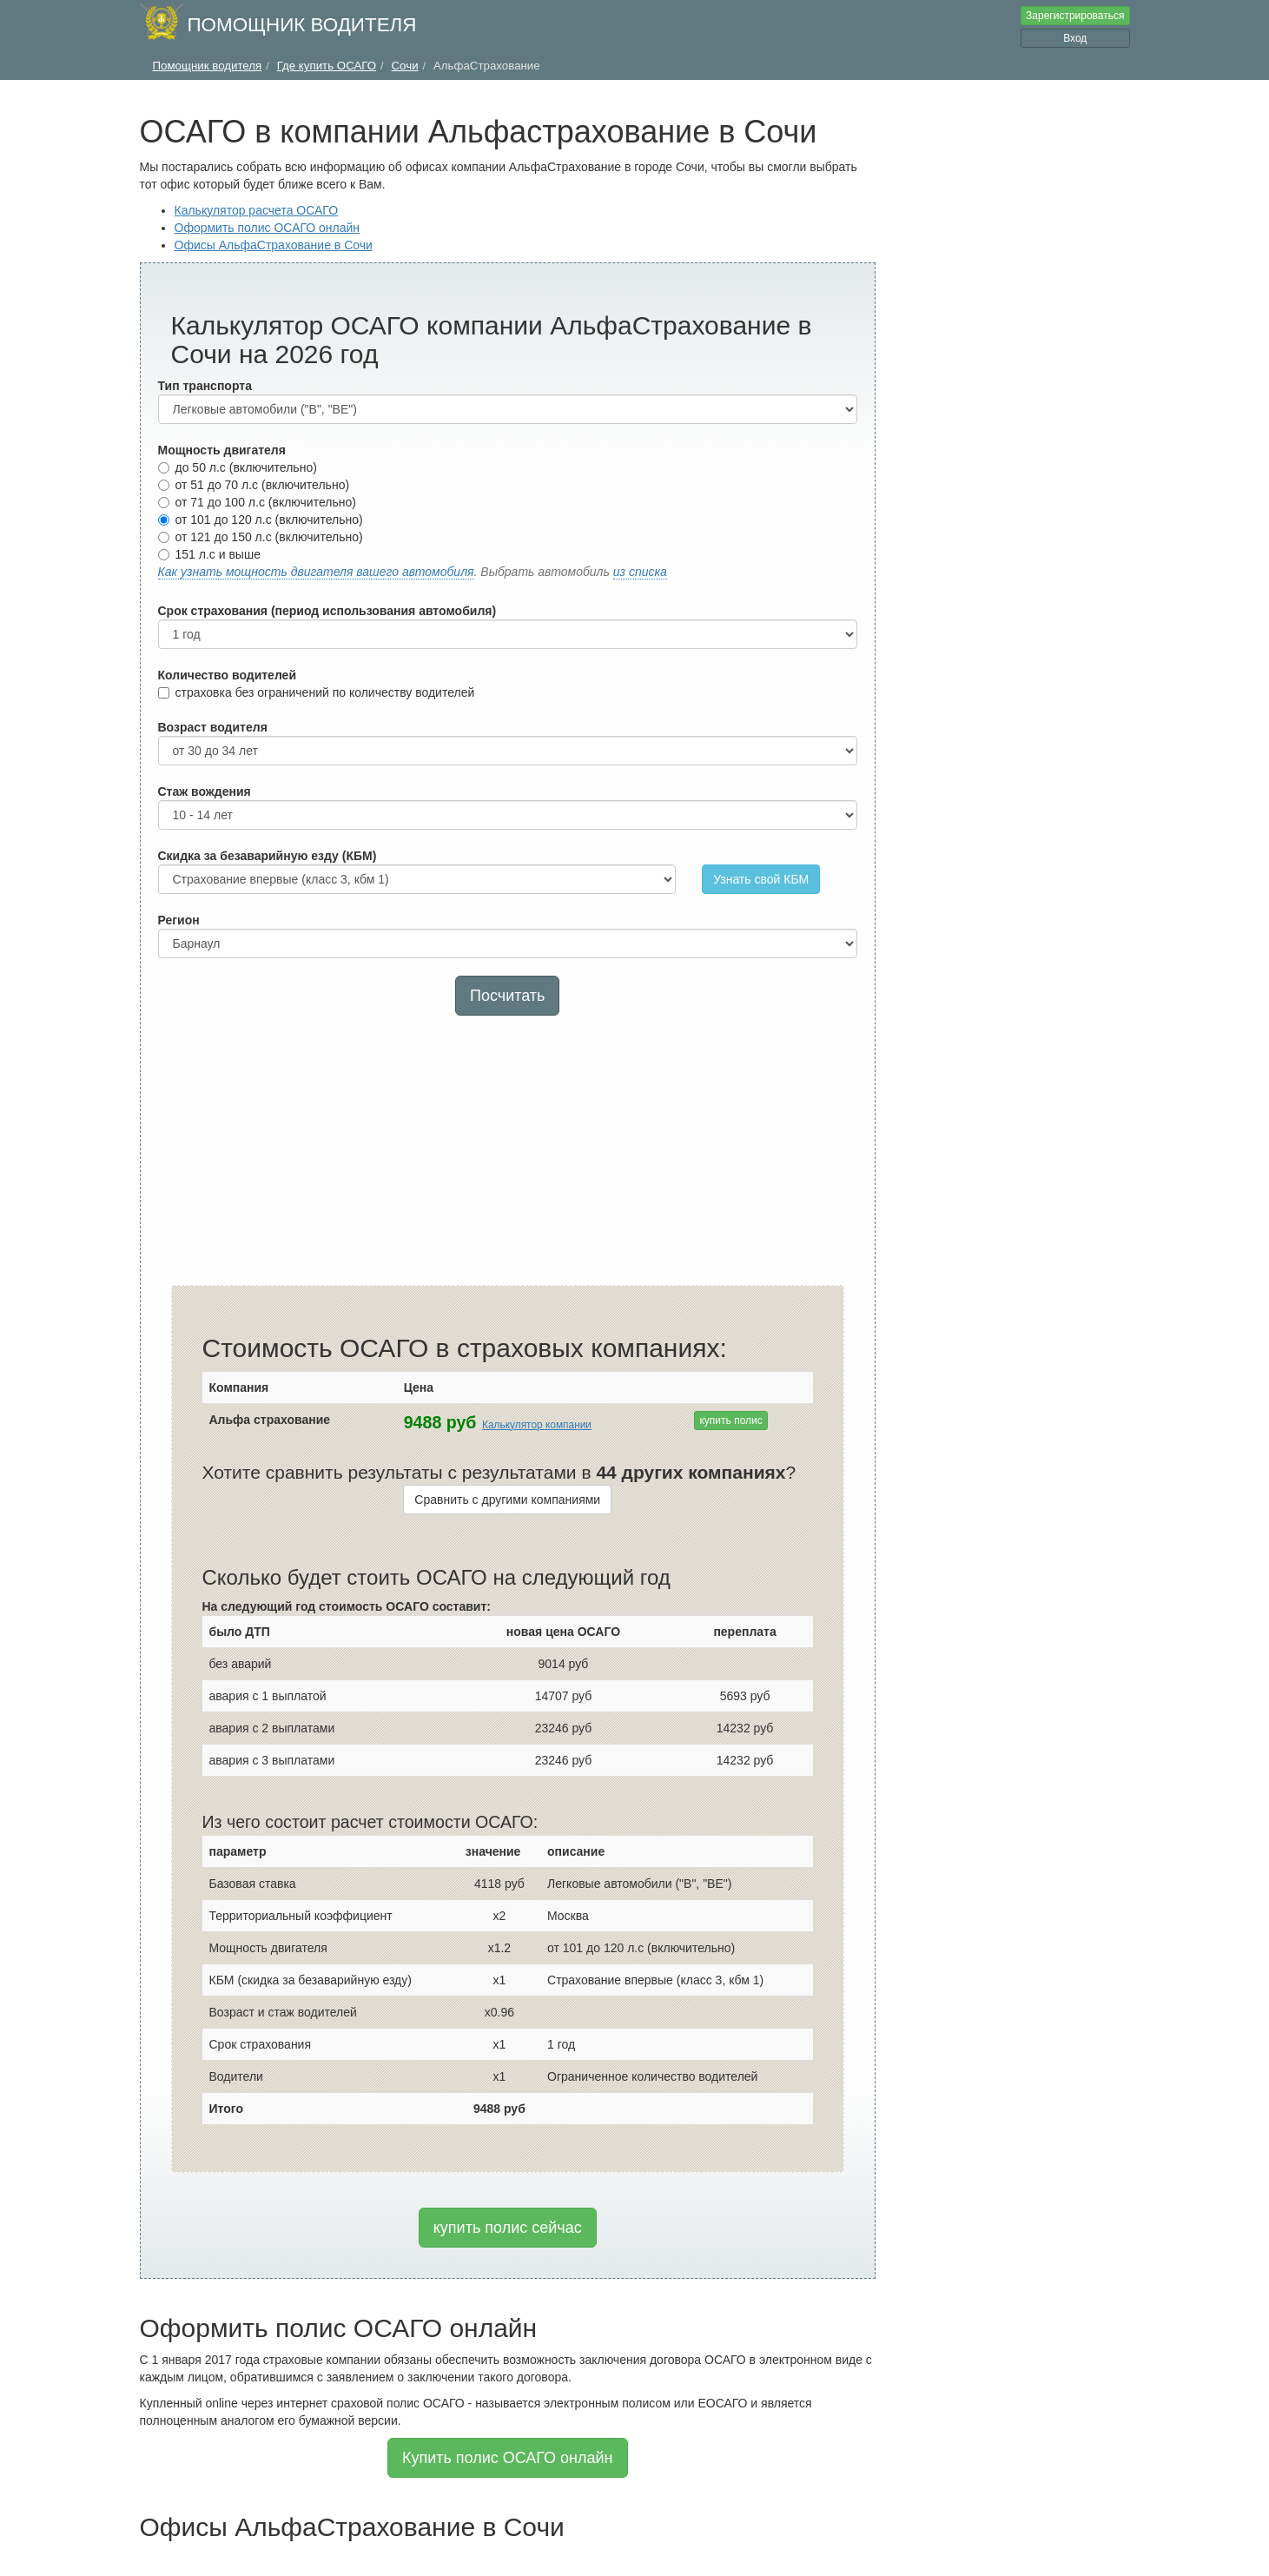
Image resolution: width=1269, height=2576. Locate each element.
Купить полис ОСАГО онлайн (507, 2458)
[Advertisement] (508, 1154)
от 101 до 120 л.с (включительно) (260, 519)
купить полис (730, 1420)
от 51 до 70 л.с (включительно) (254, 485)
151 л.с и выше (209, 554)
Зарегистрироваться (1075, 16)
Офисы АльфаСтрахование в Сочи (274, 245)
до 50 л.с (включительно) (237, 467)
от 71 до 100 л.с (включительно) (257, 502)
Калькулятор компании (537, 1425)
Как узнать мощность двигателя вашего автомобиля (316, 572)
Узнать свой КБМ (761, 879)
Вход (1075, 38)
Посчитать (507, 995)
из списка (640, 572)
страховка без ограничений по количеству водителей (316, 692)
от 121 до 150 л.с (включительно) (260, 537)
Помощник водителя (302, 25)
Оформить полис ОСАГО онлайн (267, 228)
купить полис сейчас (507, 2227)
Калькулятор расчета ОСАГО (257, 210)
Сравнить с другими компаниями (507, 1500)
